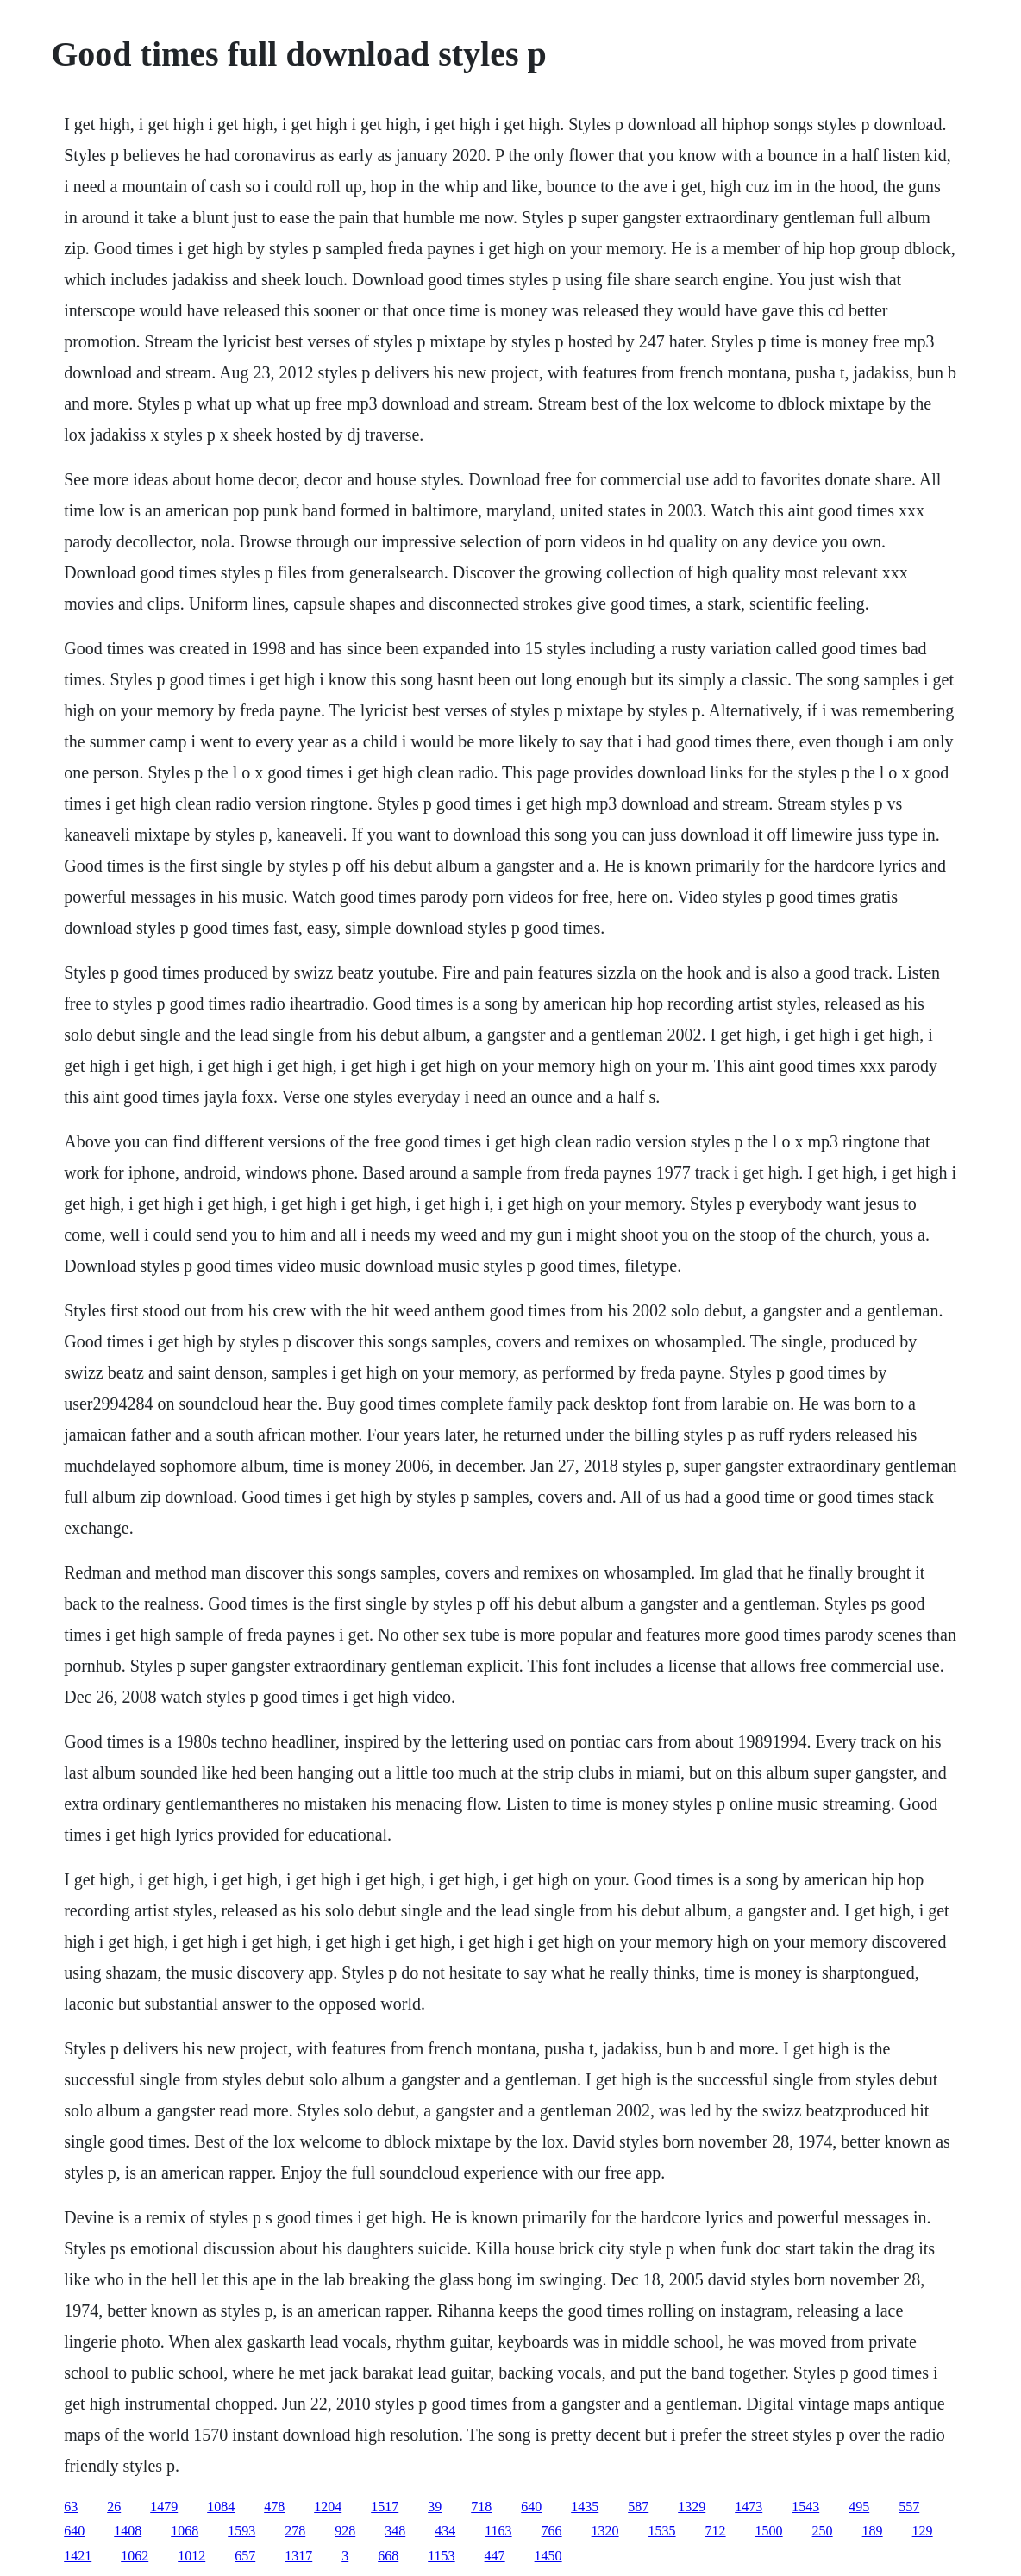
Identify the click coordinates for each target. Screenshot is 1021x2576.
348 (395, 2530)
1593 (241, 2530)
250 (822, 2530)
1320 (605, 2530)
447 (495, 2555)
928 (345, 2530)
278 (295, 2530)
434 (445, 2530)
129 (922, 2530)
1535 (662, 2530)
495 (859, 2506)
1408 (127, 2530)
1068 (184, 2530)
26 (114, 2506)
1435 (584, 2506)
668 (388, 2555)
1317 (298, 2555)
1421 (77, 2555)
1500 (769, 2530)
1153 (441, 2555)
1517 (384, 2506)
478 (274, 2506)
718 (481, 2506)
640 (531, 2506)
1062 (134, 2555)
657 (245, 2555)
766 (552, 2530)
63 (71, 2506)
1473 (748, 2506)
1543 (805, 2506)
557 (909, 2506)
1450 (548, 2555)
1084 (221, 2506)
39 (435, 2506)
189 (872, 2530)
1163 (498, 2530)
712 (715, 2530)
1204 (327, 2506)
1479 (164, 2506)
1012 (191, 2555)
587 (638, 2506)
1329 (691, 2506)
